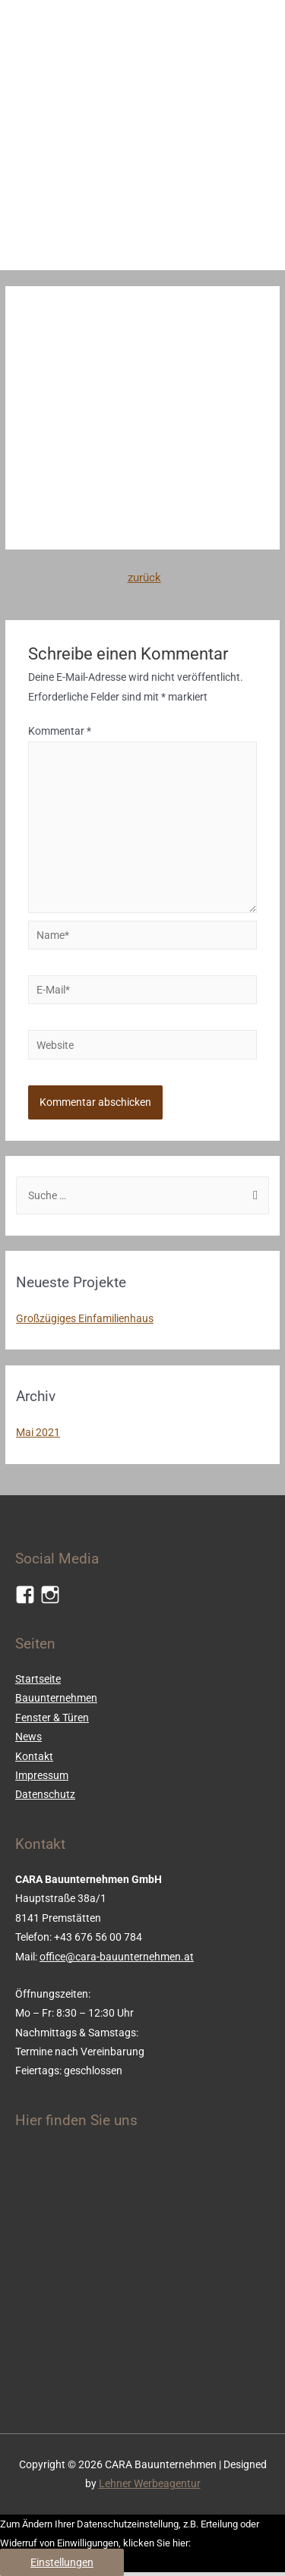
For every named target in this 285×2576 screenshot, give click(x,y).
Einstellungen (61, 2562)
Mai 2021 (38, 1432)
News (28, 1736)
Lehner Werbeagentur (150, 2483)
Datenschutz (45, 1794)
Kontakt (34, 1756)
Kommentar (59, 731)
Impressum (41, 1775)
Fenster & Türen (52, 1718)
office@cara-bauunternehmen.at (117, 1957)
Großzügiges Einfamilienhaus (85, 1318)
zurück (144, 577)
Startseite (38, 1679)
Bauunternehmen (56, 1698)
